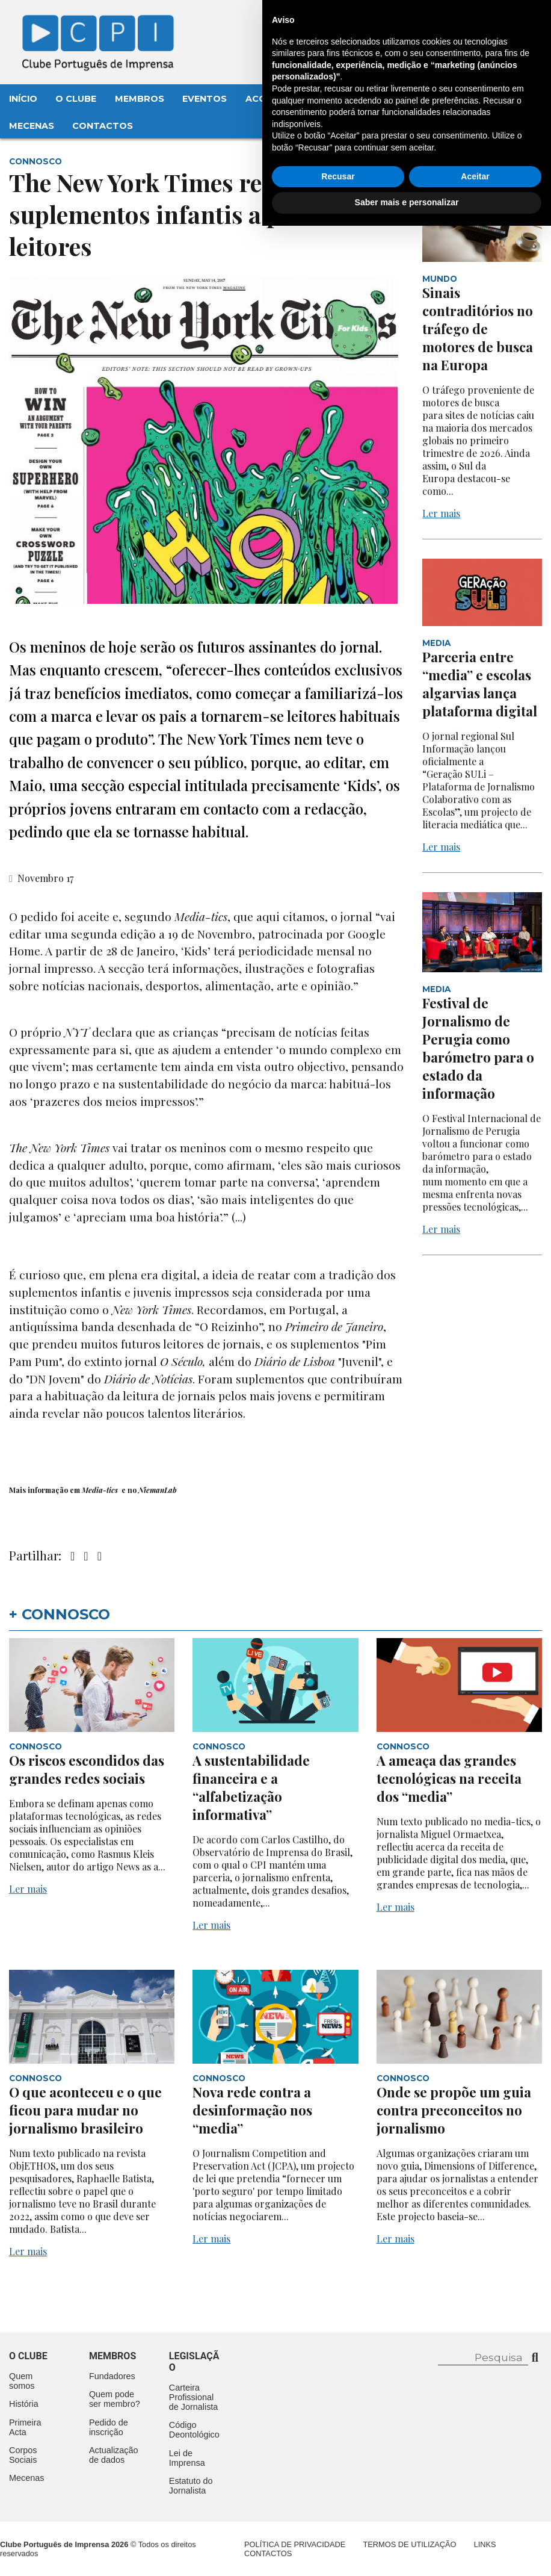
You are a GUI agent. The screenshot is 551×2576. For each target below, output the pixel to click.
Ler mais (441, 513)
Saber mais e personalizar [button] (407, 2552)
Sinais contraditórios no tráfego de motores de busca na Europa (477, 329)
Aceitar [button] (475, 2526)
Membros (139, 98)
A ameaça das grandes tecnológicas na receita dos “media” (449, 1778)
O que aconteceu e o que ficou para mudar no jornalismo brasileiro (85, 2110)
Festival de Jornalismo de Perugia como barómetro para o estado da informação (478, 1048)
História (23, 2404)
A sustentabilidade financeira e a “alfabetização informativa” (251, 1787)
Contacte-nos (498, 22)
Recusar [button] (337, 2526)
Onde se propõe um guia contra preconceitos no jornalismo (454, 2110)
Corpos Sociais (23, 2455)
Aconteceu (274, 98)
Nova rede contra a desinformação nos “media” (252, 2110)
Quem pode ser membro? (114, 2399)
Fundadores (112, 2376)
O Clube (75, 98)
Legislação (352, 98)
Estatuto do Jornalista (191, 2485)
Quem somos (21, 2381)
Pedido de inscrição (108, 2427)
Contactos (102, 125)
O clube (28, 2356)
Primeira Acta (25, 2427)
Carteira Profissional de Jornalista (193, 2397)
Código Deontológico (194, 2429)
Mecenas (31, 125)
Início (23, 98)
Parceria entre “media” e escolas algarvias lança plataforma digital (479, 684)
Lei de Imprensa (187, 2458)
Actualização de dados (113, 2455)
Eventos (204, 98)
